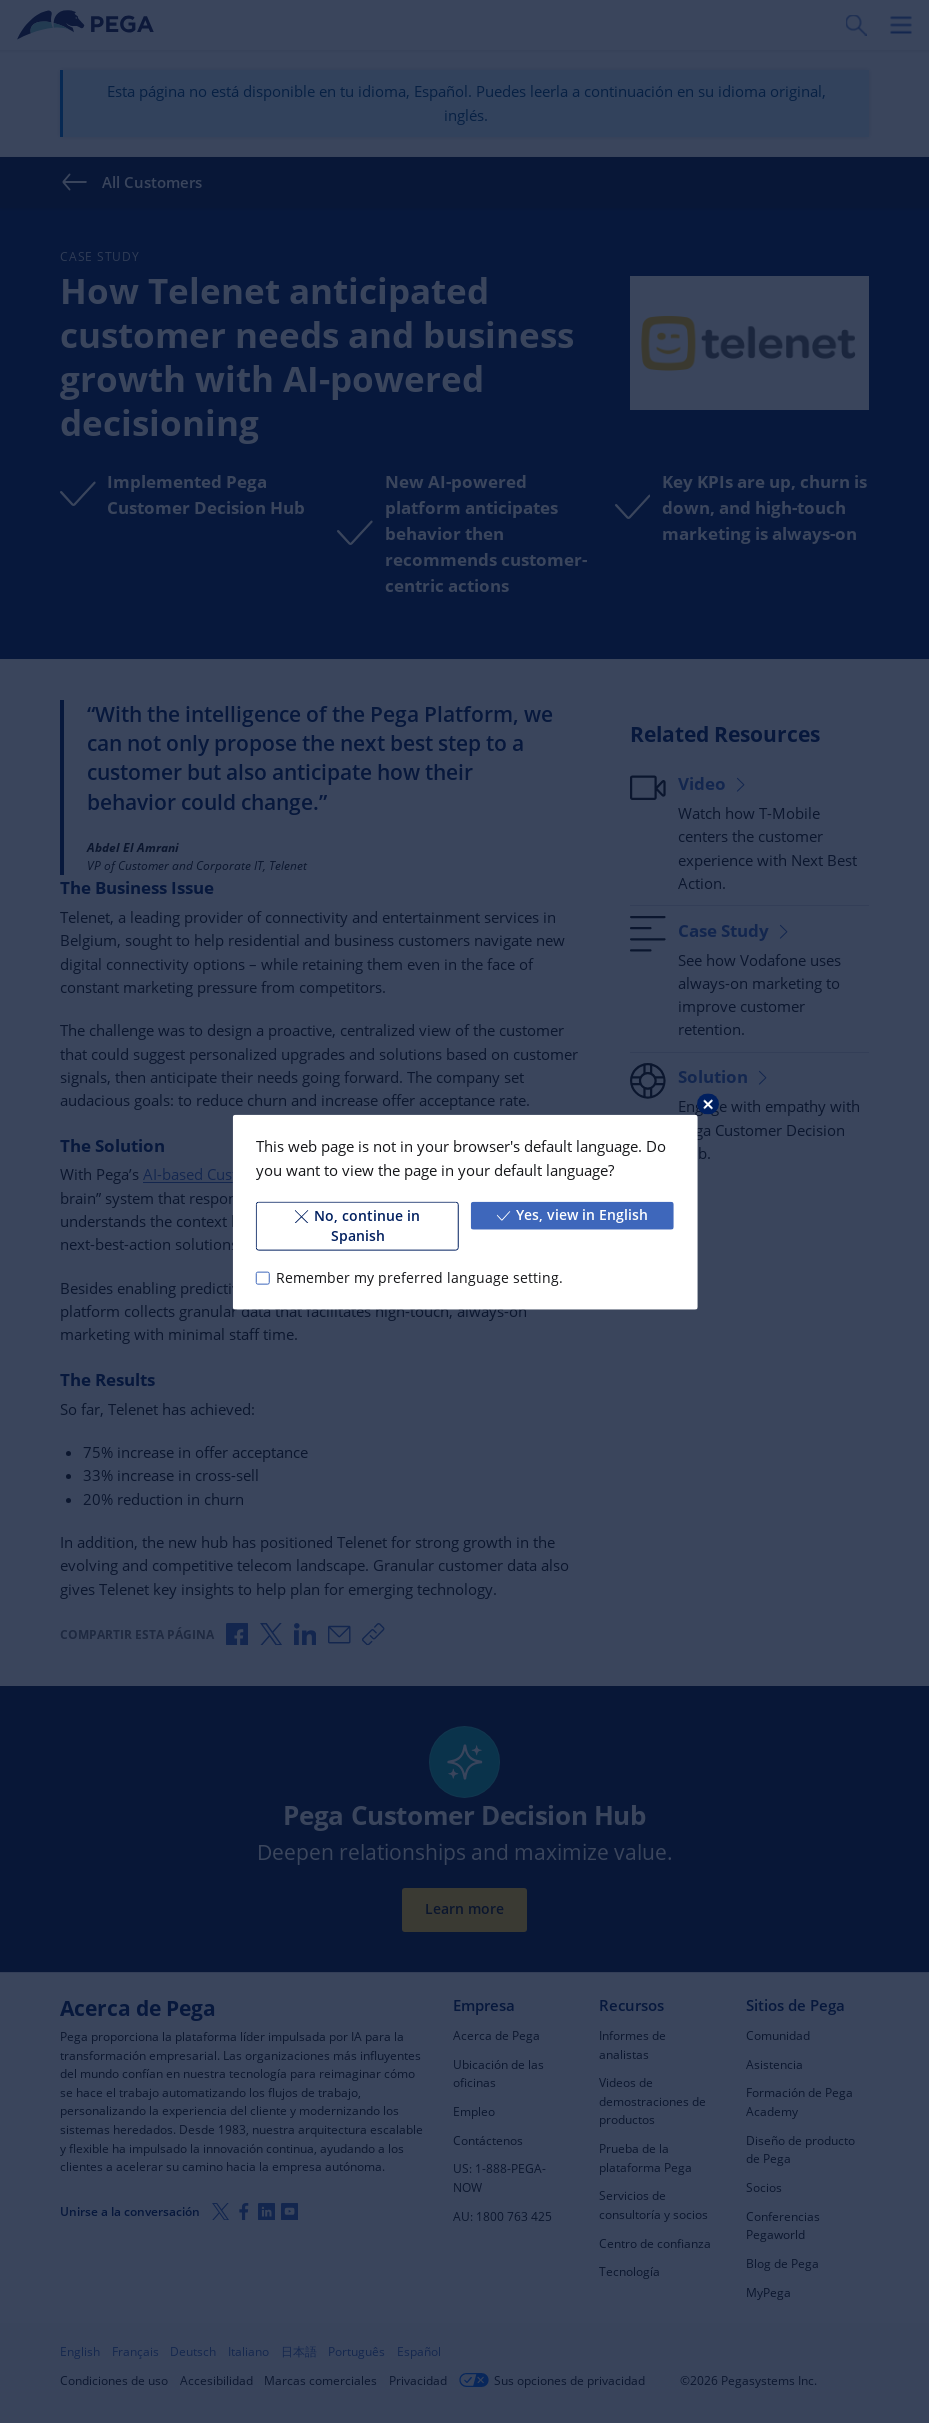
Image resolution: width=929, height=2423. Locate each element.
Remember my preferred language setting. (419, 1277)
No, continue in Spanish (357, 1225)
